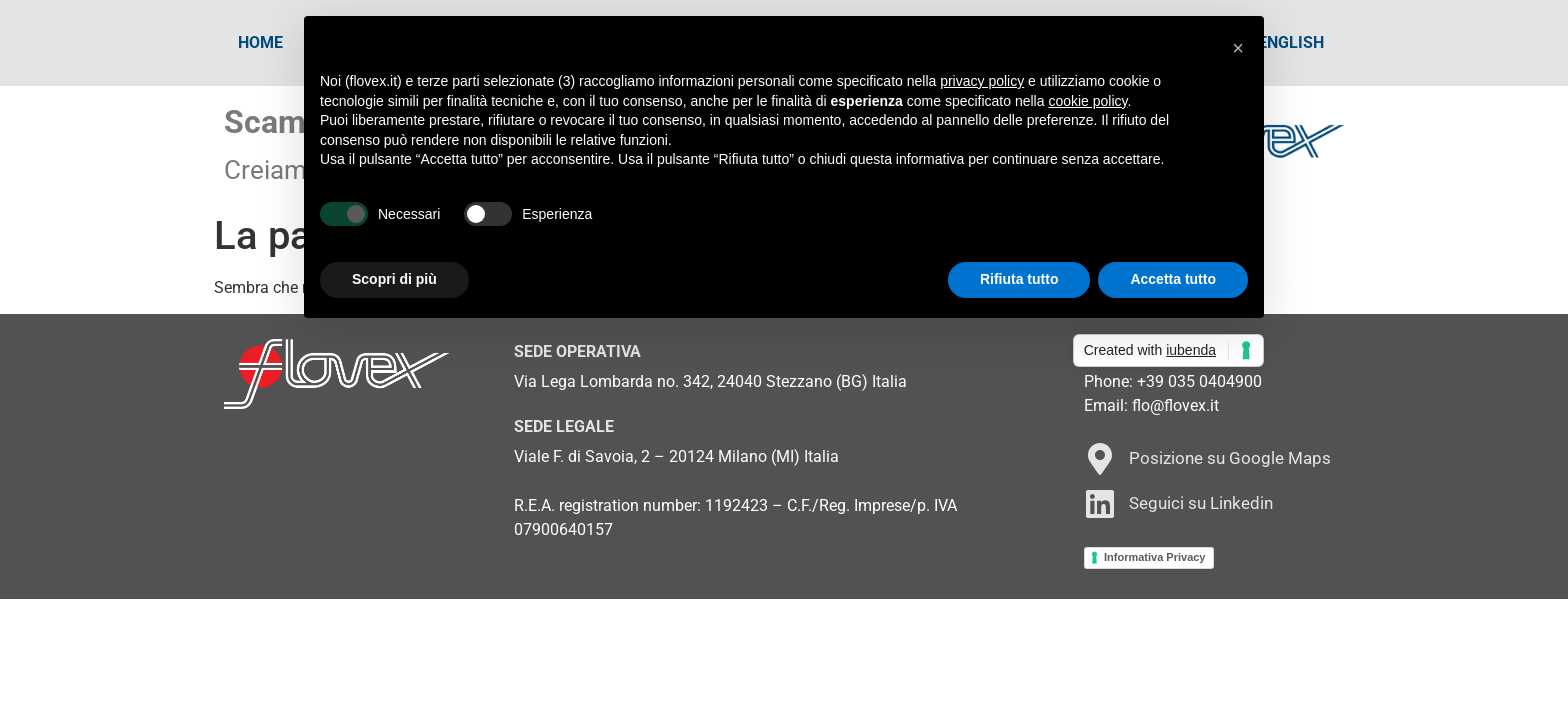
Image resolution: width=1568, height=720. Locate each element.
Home (260, 42)
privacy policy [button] (982, 81)
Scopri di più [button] (394, 279)
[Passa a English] (1291, 43)
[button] (1238, 48)
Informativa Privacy (1155, 557)
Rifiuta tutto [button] (1019, 279)
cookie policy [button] (1087, 101)
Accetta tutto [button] (1173, 279)
